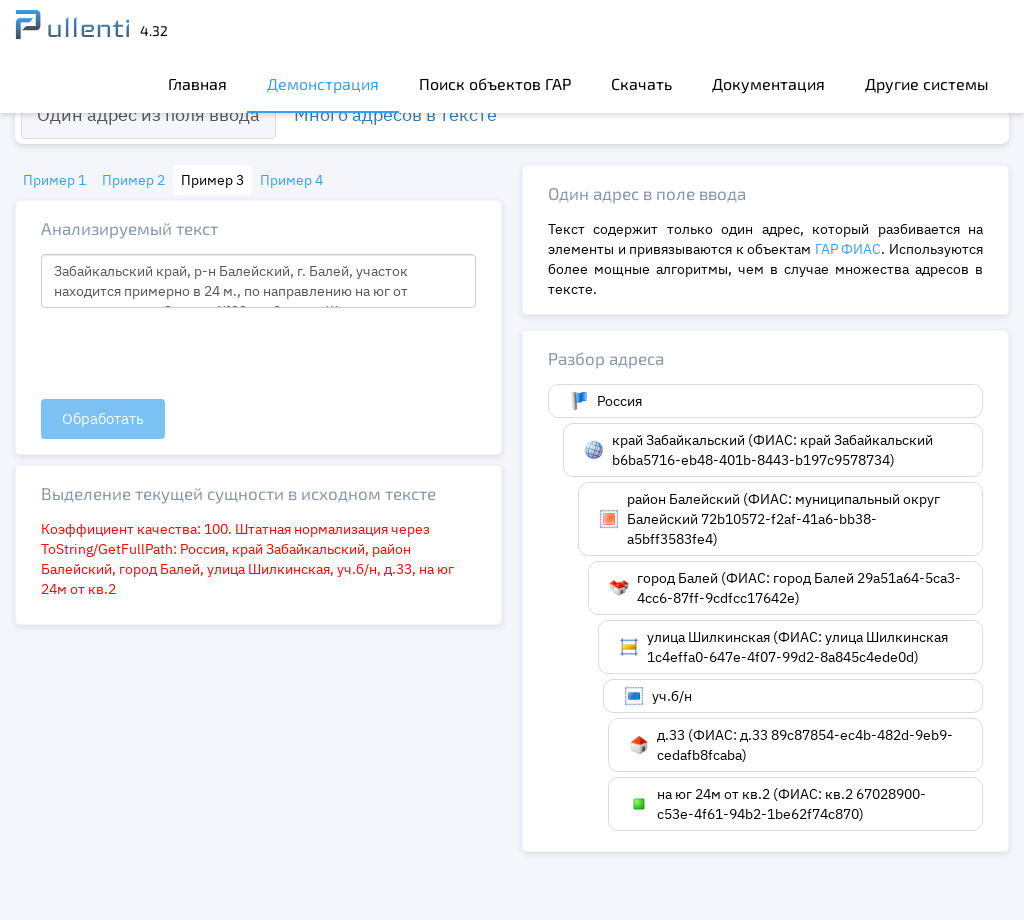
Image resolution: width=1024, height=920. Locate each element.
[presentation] (193, 355)
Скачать (641, 83)
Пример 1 (54, 180)
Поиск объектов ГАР (495, 83)
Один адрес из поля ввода (148, 114)
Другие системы (927, 83)
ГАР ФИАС (848, 249)
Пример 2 (133, 180)
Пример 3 (212, 180)
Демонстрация (323, 83)
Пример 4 (291, 180)
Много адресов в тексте (395, 114)
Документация (768, 83)
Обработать (103, 418)
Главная (197, 83)
